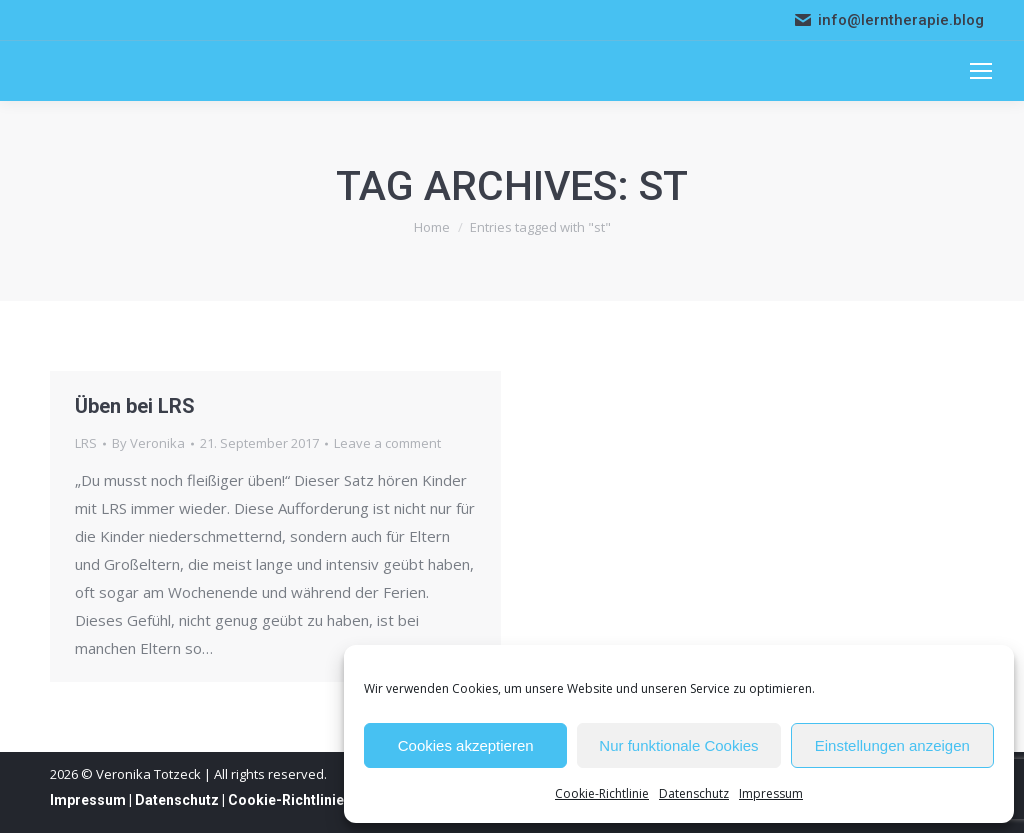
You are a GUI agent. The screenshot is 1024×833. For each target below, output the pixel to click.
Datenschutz (694, 793)
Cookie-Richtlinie (602, 793)
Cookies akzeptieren (466, 745)
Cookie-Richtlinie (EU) (301, 800)
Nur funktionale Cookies (678, 745)
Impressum (771, 793)
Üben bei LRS (135, 406)
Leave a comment (387, 443)
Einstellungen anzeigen (892, 745)
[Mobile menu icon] (981, 71)
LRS (86, 443)
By (148, 443)
